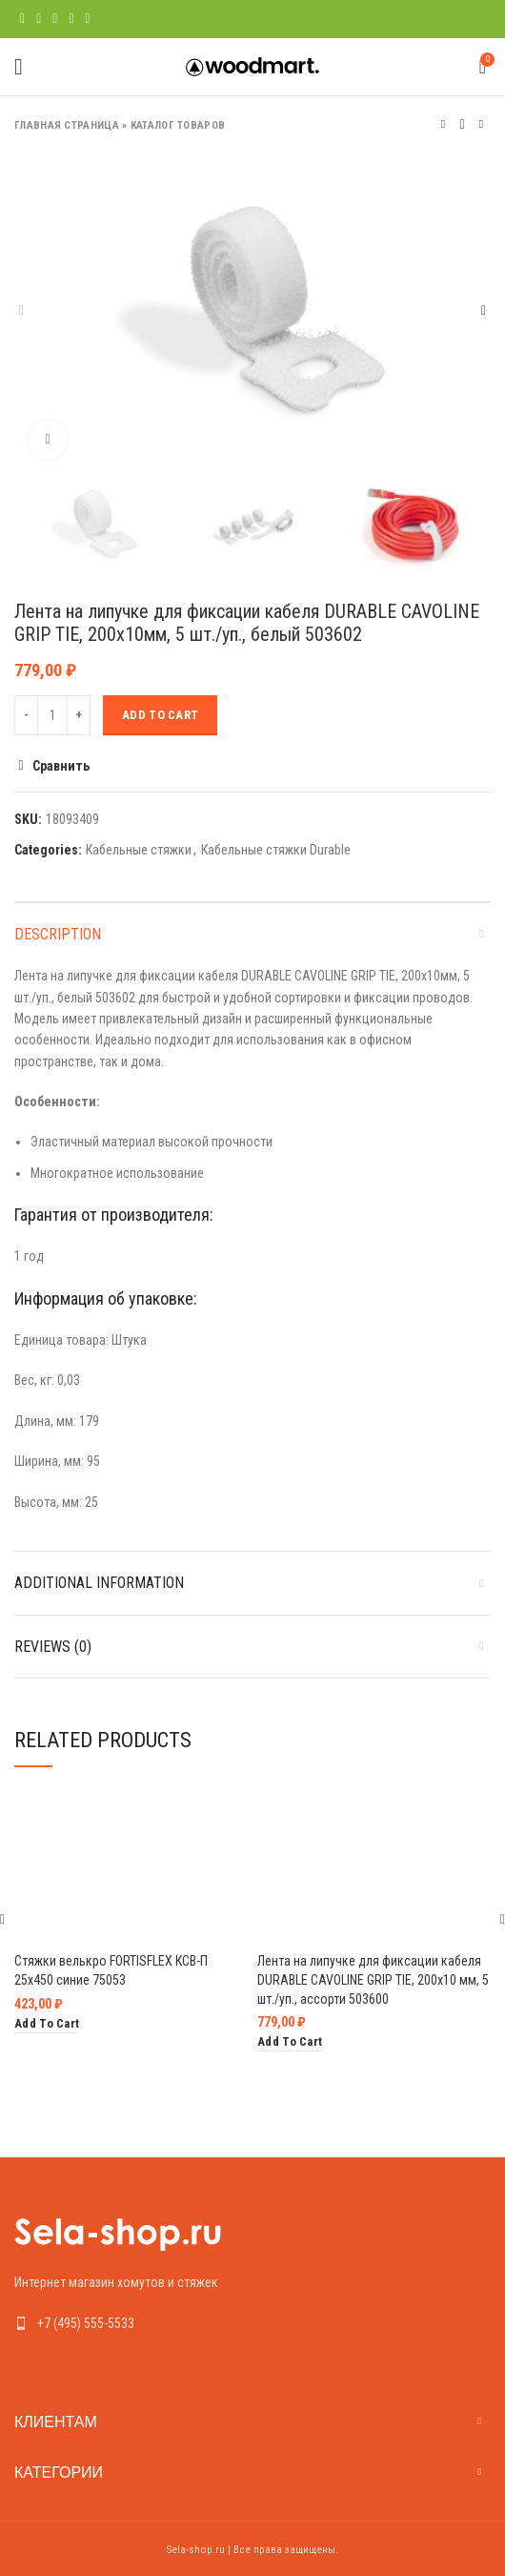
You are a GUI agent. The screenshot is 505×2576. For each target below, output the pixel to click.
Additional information (99, 1583)
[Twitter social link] (38, 19)
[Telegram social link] (88, 19)
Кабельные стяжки (139, 849)
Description (57, 934)
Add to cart (160, 715)
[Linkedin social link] (71, 19)
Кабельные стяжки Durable (276, 849)
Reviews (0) (52, 1647)
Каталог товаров (178, 125)
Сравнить (61, 766)
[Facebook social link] (22, 19)
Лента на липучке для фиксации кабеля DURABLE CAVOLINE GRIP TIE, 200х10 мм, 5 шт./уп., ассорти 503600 (373, 1979)
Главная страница (66, 125)
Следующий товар (481, 124)
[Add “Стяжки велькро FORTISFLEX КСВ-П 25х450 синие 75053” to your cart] (46, 2024)
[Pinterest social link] (55, 19)
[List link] (252, 2323)
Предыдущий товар (443, 124)
